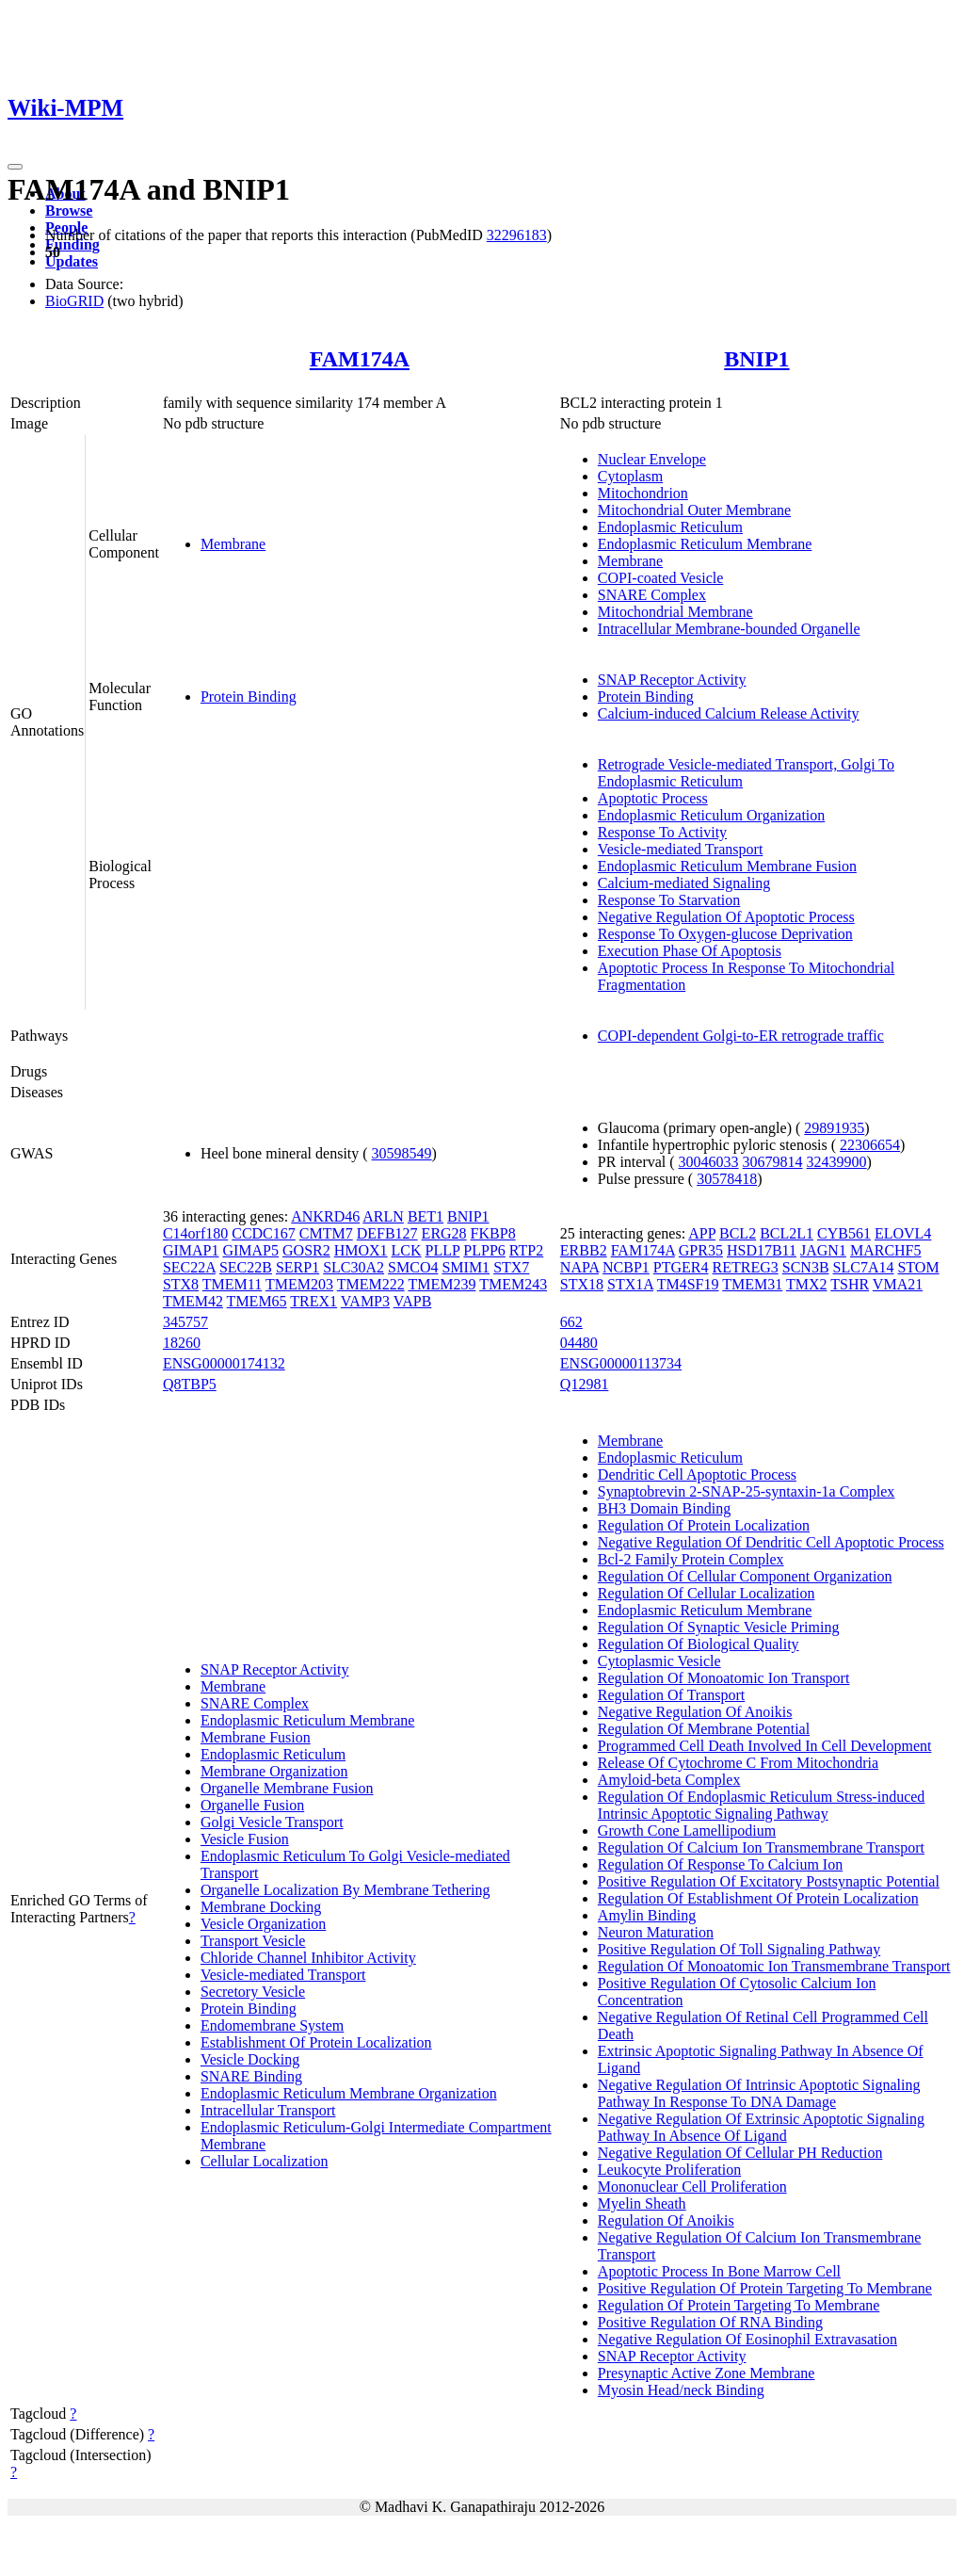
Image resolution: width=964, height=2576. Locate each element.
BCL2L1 (786, 1233)
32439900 (837, 1162)
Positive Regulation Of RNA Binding (710, 2322)
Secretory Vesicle (253, 1992)
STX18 (581, 1284)
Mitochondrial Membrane (675, 612)
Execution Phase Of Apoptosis (689, 951)
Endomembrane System (272, 2025)
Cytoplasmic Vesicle (659, 1661)
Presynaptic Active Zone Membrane (706, 2373)
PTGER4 (681, 1267)
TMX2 (806, 1284)
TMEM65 (257, 1301)
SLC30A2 (353, 1267)
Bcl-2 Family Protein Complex (691, 1559)
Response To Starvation (669, 900)
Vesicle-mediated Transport (680, 849)
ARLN (383, 1216)
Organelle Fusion (252, 1805)
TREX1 (313, 1301)
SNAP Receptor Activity (672, 680)
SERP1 (297, 1267)
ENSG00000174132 (224, 1363)
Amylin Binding (647, 1915)
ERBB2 (583, 1250)
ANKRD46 (325, 1216)
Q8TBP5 (190, 1384)
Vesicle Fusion (245, 1839)
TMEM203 (299, 1284)
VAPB (413, 1301)
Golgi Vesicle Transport (272, 1822)
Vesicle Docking (250, 2059)
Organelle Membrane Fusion (287, 1788)
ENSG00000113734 (621, 1363)
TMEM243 (513, 1284)
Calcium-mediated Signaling (684, 883)
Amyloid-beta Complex (669, 1780)
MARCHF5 (886, 1250)
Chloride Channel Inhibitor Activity (308, 1958)
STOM (918, 1267)
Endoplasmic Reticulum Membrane (705, 544)
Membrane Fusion (256, 1737)
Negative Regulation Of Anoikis (695, 1712)
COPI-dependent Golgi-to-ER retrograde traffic (741, 1036)
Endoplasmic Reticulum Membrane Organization (349, 2093)
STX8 (181, 1284)
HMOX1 (361, 1250)
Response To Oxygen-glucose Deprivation (725, 934)
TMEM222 (371, 1284)
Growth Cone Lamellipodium (687, 1831)
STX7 (511, 1267)
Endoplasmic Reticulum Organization (711, 815)
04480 (579, 1343)
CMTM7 (326, 1233)
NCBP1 (626, 1267)
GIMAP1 (191, 1250)
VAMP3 (365, 1301)
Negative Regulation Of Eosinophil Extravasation (747, 2339)
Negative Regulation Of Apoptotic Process (726, 917)
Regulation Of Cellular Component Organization (745, 1576)
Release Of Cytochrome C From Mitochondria (738, 1763)
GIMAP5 (250, 1250)
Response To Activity (662, 832)
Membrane (233, 544)
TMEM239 (441, 1284)
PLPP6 (484, 1250)
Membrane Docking (261, 1907)
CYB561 (844, 1233)
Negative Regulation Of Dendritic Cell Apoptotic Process (771, 1542)
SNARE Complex (652, 595)
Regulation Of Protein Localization (704, 1525)
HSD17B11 (761, 1250)
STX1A (630, 1284)
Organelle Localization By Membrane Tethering (345, 1890)
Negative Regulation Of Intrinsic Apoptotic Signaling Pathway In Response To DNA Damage (759, 2093)
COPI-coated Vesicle (660, 578)
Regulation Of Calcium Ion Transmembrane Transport (761, 1847)
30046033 (709, 1162)
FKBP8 (493, 1233)
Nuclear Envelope (652, 459)
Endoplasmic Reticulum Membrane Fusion (727, 866)
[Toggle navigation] (15, 167)
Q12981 (584, 1384)
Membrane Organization (274, 1771)
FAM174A (360, 359)
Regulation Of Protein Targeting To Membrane (738, 2305)
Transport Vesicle (253, 1941)
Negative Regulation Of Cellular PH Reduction (740, 2153)
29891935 (834, 1128)
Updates (71, 261)
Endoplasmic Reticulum (670, 527)
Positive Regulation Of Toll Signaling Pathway (739, 1949)
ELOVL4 (903, 1233)
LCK (407, 1250)
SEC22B (245, 1267)
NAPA (579, 1267)
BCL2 (737, 1233)
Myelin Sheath (642, 2203)
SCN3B (805, 1267)
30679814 (773, 1162)
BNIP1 (756, 359)
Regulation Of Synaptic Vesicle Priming (719, 1627)
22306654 (870, 1145)
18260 (182, 1343)
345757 (185, 1322)
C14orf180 (195, 1233)
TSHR (849, 1284)
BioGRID (74, 301)
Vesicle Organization (263, 1924)
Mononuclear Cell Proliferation (692, 2187)
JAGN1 (823, 1250)
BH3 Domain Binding (664, 1508)
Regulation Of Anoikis (666, 2220)
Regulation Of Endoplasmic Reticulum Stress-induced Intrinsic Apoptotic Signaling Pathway (761, 1805)
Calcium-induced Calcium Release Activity (729, 713)
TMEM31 (752, 1284)
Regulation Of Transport (671, 1695)
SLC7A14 (863, 1267)
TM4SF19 (688, 1284)
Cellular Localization (265, 2161)
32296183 (517, 235)
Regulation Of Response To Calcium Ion (720, 1864)
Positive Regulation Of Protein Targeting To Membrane (765, 2288)
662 (571, 1322)
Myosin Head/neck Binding (681, 2390)
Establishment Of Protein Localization (316, 2042)
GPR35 (701, 1250)
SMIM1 (466, 1267)
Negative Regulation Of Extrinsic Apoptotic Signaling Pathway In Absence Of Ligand (761, 2127)
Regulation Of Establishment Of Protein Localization (758, 1898)
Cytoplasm (630, 476)
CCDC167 (264, 1233)
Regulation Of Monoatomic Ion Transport (724, 1678)
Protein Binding (249, 697)
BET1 (425, 1216)
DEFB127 (387, 1233)
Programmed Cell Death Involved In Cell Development (765, 1746)
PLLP (443, 1250)
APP (701, 1233)
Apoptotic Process (653, 798)
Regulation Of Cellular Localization (706, 1593)
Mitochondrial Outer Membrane (694, 510)
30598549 (402, 1153)
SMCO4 (413, 1267)
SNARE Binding (251, 2076)
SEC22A (189, 1267)
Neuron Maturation (656, 1932)
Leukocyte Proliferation (669, 2170)
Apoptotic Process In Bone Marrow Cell (719, 2271)
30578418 (727, 1179)
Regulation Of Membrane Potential (704, 1729)
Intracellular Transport (268, 2110)
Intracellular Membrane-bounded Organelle (729, 629)
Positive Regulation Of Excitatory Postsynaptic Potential (769, 1881)
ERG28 (444, 1233)
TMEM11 (232, 1284)
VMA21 (898, 1284)
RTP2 (526, 1250)
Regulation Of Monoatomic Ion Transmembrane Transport (774, 1966)
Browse (68, 211)
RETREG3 (746, 1267)
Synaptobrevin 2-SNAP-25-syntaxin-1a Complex (746, 1491)
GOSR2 (306, 1250)
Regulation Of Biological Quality (698, 1644)
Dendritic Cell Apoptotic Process (697, 1474)
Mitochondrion (643, 493)
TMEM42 (193, 1301)
